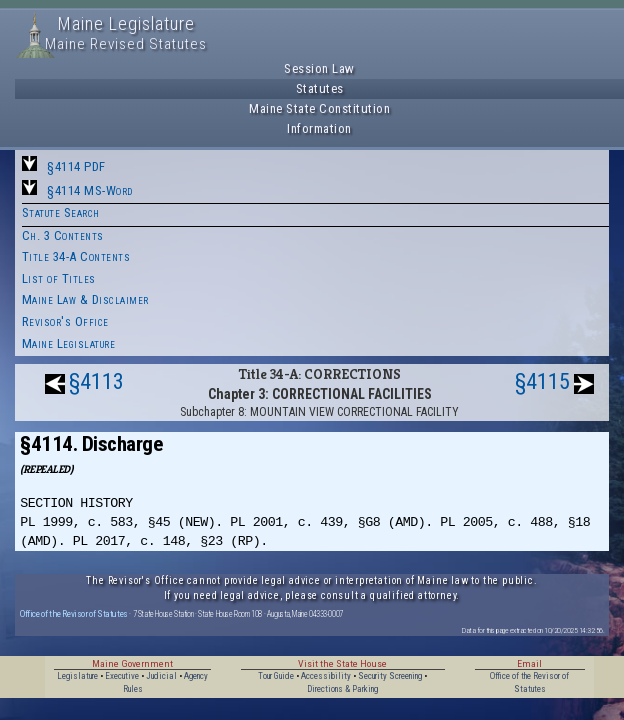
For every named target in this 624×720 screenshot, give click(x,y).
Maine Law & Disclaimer (85, 299)
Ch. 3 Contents (63, 235)
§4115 (542, 381)
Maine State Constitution (319, 108)
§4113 (96, 381)
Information (319, 128)
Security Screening (390, 676)
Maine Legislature (69, 343)
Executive (122, 676)
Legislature (77, 676)
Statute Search (61, 212)
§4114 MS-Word (90, 190)
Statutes (320, 88)
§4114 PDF (76, 166)
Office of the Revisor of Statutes (74, 613)
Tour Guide (276, 676)
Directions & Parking (342, 689)
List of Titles (59, 278)
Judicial (161, 676)
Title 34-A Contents (76, 256)
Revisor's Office (65, 321)
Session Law (319, 68)
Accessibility (326, 676)
